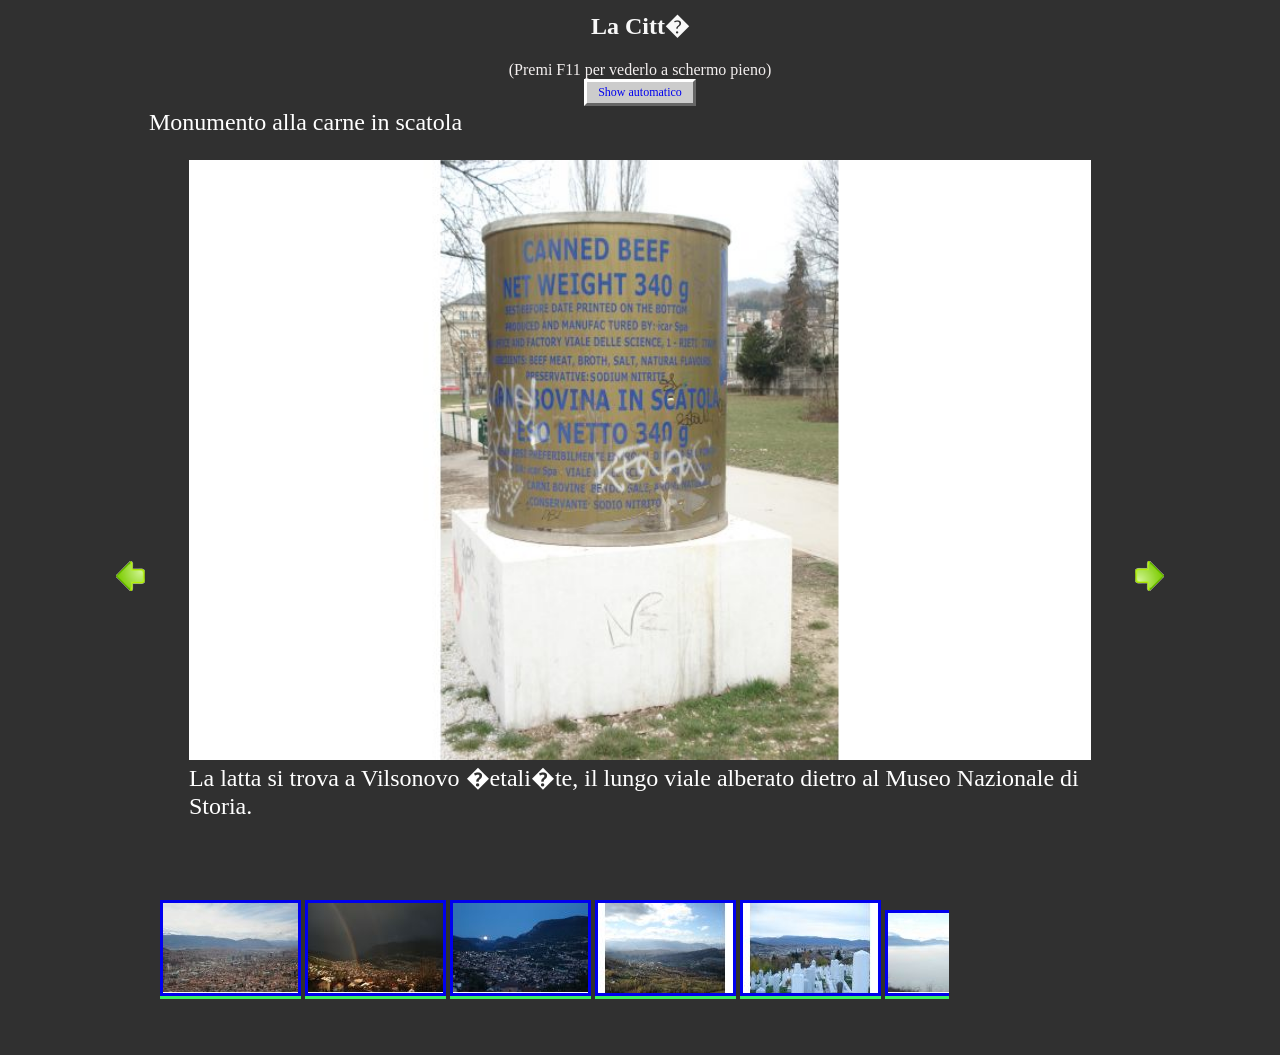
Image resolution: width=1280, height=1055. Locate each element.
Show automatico (640, 92)
